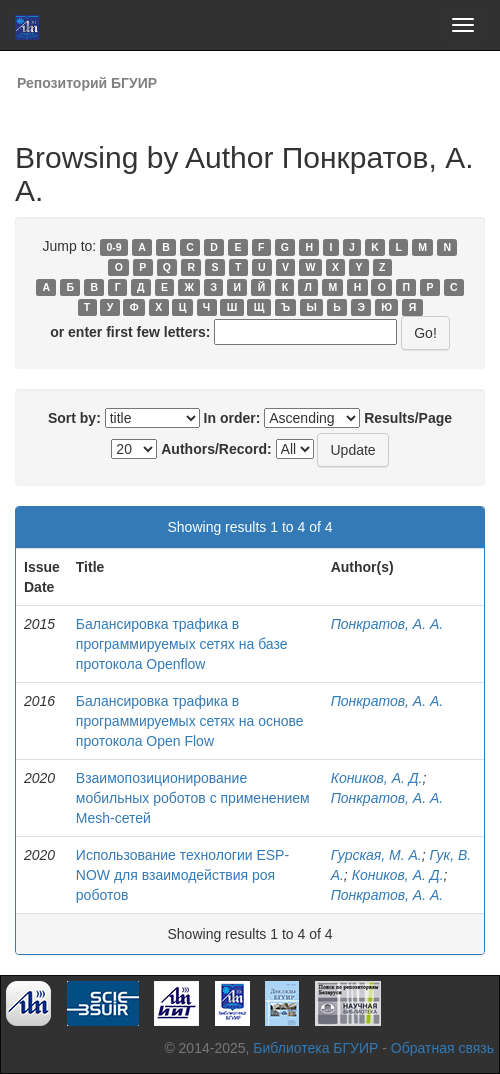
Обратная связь (442, 1048)
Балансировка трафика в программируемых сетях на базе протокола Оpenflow (182, 644)
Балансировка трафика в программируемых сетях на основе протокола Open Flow (190, 721)
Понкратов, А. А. (387, 624)
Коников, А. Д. (377, 778)
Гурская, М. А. (376, 855)
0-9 (113, 247)
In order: (232, 418)
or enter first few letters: (130, 332)
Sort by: (74, 418)
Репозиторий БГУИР (87, 83)
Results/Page (408, 418)
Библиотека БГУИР (315, 1048)
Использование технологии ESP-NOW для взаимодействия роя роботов (182, 875)
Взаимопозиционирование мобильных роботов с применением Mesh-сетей (193, 798)
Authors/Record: (216, 449)
